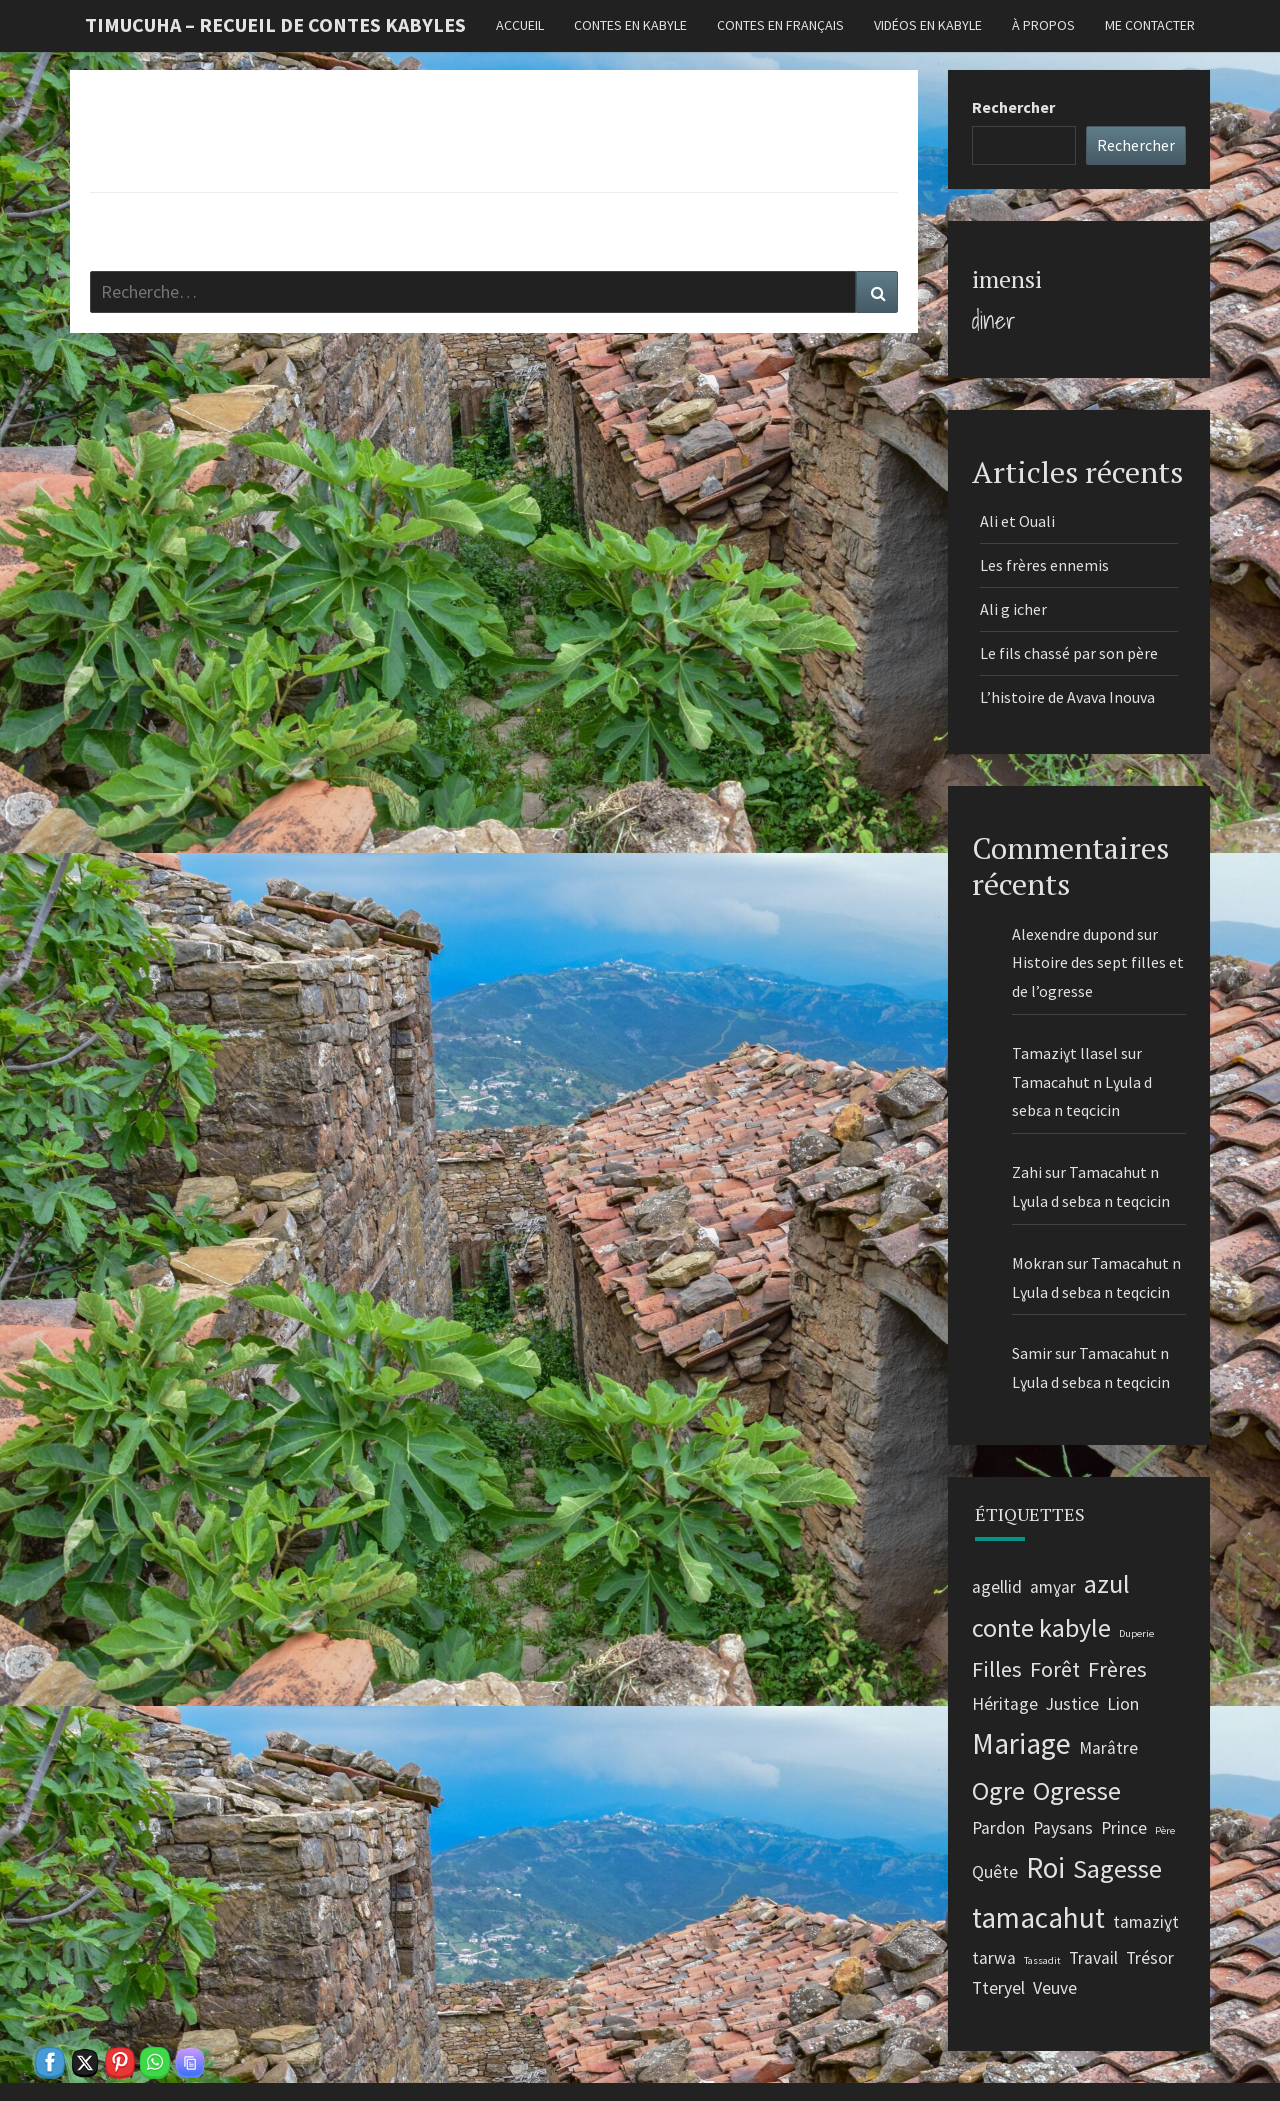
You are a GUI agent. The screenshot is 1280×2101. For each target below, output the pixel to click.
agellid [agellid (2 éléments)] (997, 1587)
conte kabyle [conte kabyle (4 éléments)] (1041, 1627)
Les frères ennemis (1044, 565)
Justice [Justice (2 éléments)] (1072, 1704)
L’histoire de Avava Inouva (1069, 697)
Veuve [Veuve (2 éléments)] (1055, 1988)
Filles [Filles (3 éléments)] (997, 1669)
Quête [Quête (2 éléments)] (995, 1872)
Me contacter (1150, 25)
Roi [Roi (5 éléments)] (1045, 1867)
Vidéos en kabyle (928, 25)
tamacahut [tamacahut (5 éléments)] (1038, 1917)
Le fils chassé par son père (1069, 653)
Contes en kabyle (630, 25)
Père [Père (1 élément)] (1165, 1830)
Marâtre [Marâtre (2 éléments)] (1108, 1748)
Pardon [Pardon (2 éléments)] (998, 1828)
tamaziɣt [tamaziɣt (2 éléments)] (1146, 1922)
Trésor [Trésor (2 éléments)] (1150, 1958)
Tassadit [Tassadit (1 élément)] (1042, 1960)
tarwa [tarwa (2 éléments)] (994, 1958)
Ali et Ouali (1017, 521)
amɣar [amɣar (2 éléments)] (1053, 1587)
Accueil (520, 25)
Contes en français (780, 25)
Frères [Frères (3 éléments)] (1117, 1669)
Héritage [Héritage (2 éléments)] (1005, 1704)
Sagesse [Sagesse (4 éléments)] (1117, 1868)
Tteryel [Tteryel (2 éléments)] (998, 1988)
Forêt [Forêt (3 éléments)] (1055, 1669)
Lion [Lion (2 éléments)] (1123, 1704)
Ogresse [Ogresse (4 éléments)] (1077, 1790)
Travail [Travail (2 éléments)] (1093, 1958)
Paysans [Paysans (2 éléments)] (1063, 1828)
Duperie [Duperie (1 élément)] (1136, 1633)
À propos (1043, 25)
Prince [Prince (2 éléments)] (1124, 1828)
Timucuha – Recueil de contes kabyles (275, 24)
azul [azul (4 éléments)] (1107, 1583)
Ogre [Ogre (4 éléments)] (998, 1790)
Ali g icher (1013, 609)
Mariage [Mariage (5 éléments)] (1021, 1743)
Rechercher (1013, 107)
